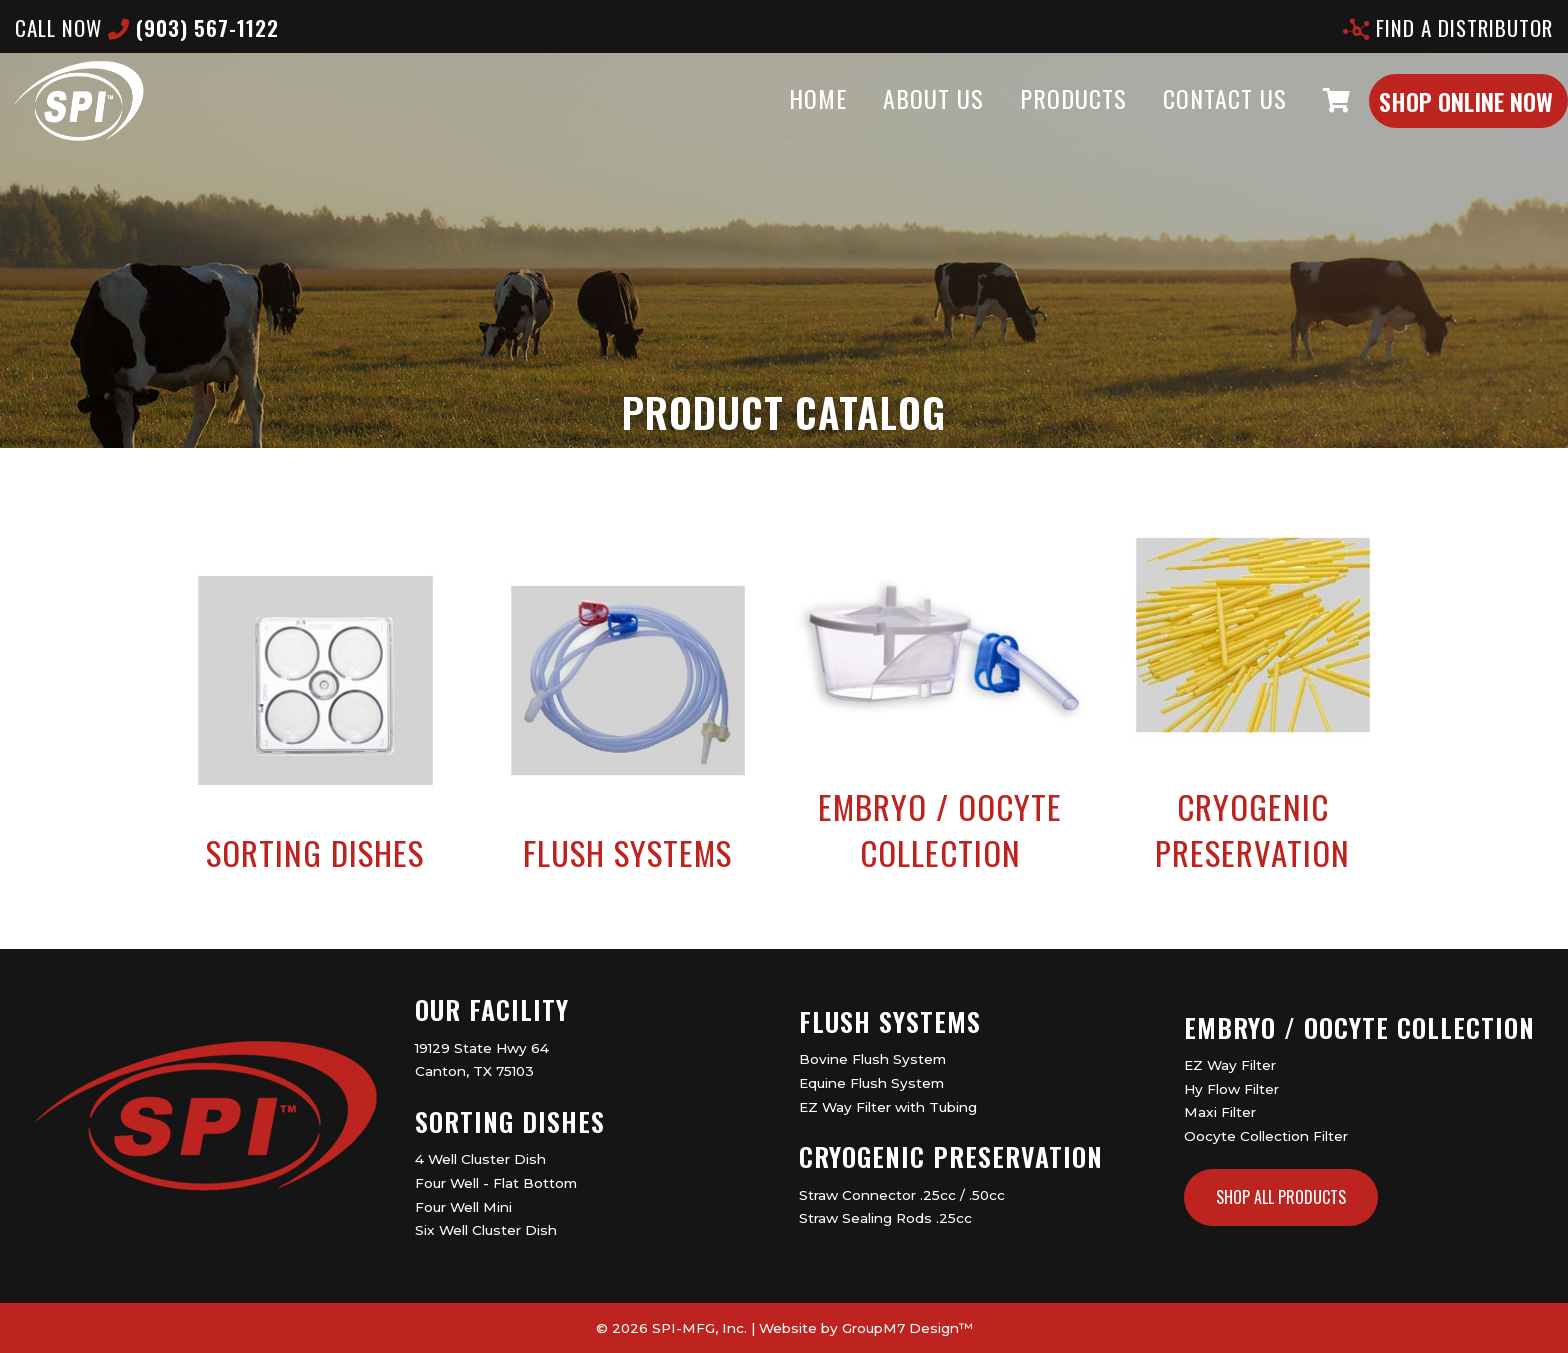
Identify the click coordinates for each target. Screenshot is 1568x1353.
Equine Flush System (871, 1083)
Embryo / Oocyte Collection (1359, 1027)
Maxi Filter (1220, 1112)
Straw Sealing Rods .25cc (885, 1218)
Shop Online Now (1426, 121)
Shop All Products (1281, 1197)
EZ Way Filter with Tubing (888, 1107)
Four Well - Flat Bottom (496, 1183)
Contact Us (1185, 118)
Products (1033, 118)
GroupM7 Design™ (907, 1328)
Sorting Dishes (510, 1121)
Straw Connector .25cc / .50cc (902, 1195)
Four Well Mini (463, 1207)
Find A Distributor (1448, 27)
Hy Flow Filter (1231, 1089)
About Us (893, 118)
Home (778, 118)
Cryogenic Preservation (951, 1156)
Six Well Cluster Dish (486, 1230)
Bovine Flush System (872, 1059)
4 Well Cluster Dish (480, 1159)
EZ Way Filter (1230, 1065)
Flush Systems (890, 1021)
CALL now (147, 27)
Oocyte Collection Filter (1266, 1136)
